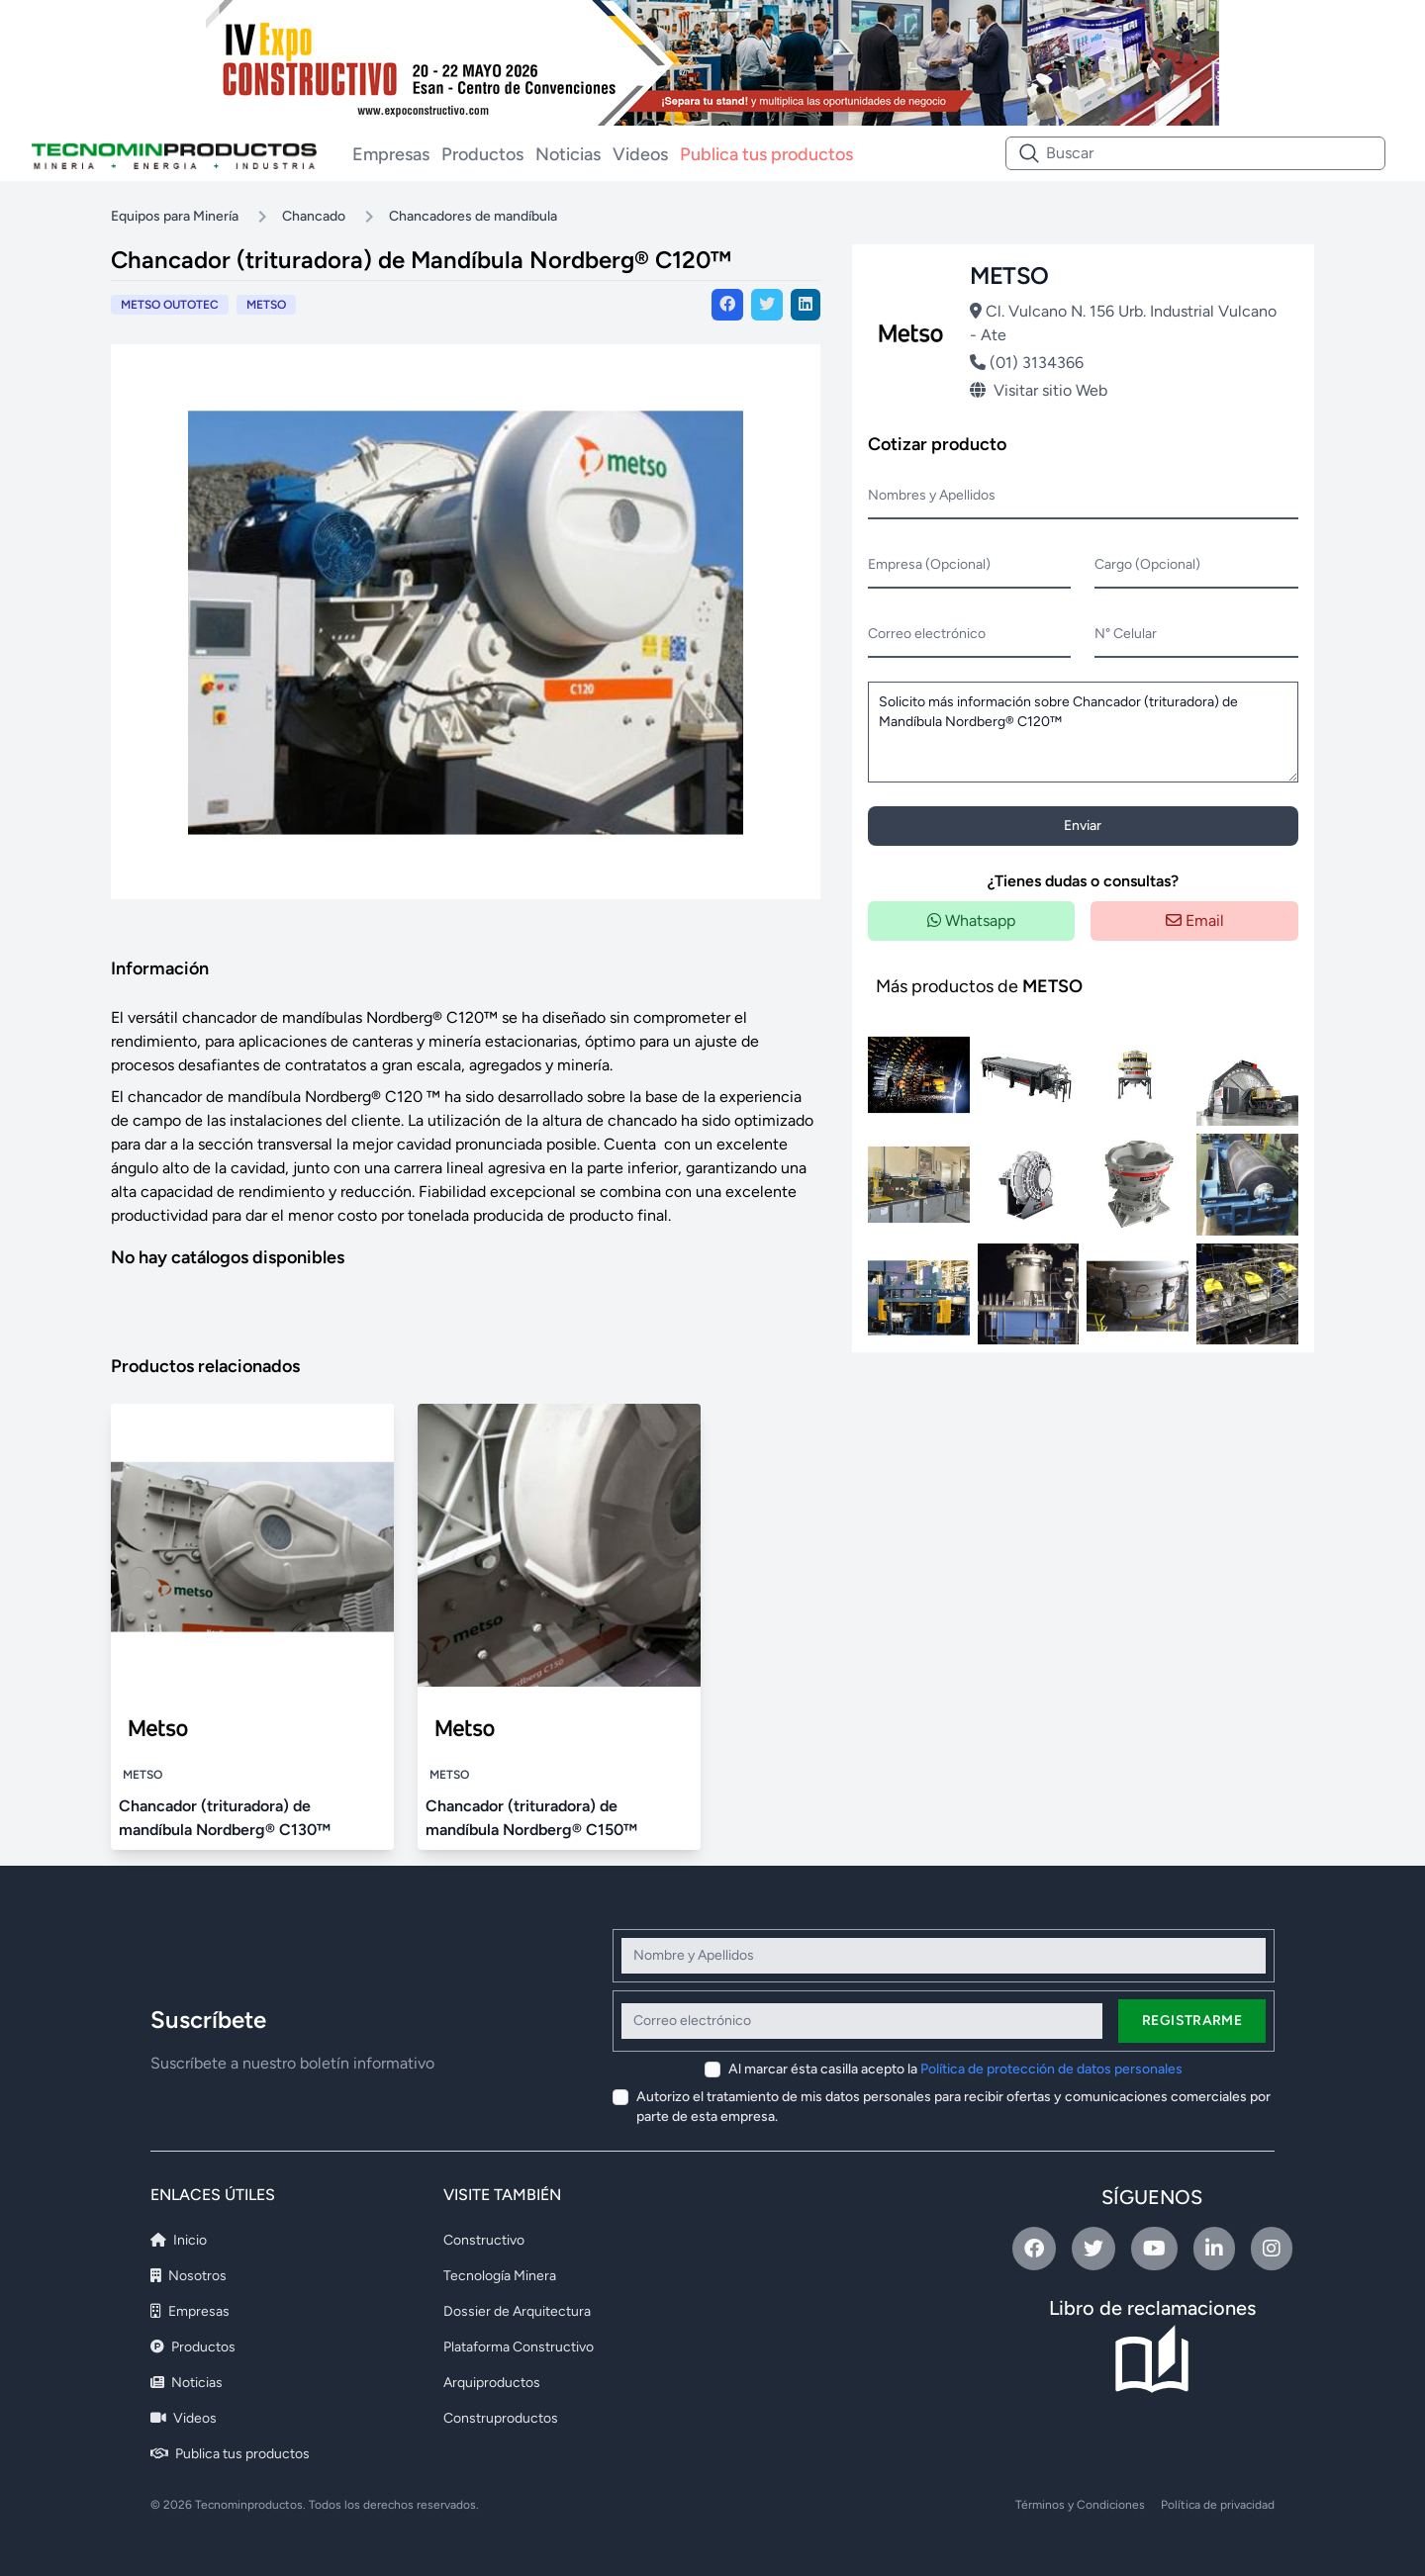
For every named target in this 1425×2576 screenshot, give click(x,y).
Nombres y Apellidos (932, 495)
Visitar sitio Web (1038, 390)
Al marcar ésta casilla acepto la (955, 2069)
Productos (482, 154)
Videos (640, 154)
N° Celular (1125, 633)
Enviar (1082, 825)
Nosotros (188, 2275)
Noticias (568, 154)
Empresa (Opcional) (929, 564)
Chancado (313, 216)
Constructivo (483, 2240)
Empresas (390, 154)
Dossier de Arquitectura (517, 2311)
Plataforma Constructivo (518, 2347)
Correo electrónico (927, 633)
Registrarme (1192, 2020)
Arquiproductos (491, 2382)
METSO (266, 305)
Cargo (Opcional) (1147, 564)
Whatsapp (971, 920)
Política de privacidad (1218, 2505)
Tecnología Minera (499, 2275)
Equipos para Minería (174, 216)
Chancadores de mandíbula (473, 216)
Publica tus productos (766, 154)
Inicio (178, 2240)
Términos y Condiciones (1080, 2505)
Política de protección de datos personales (1051, 2069)
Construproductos (500, 2418)
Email (1195, 920)
